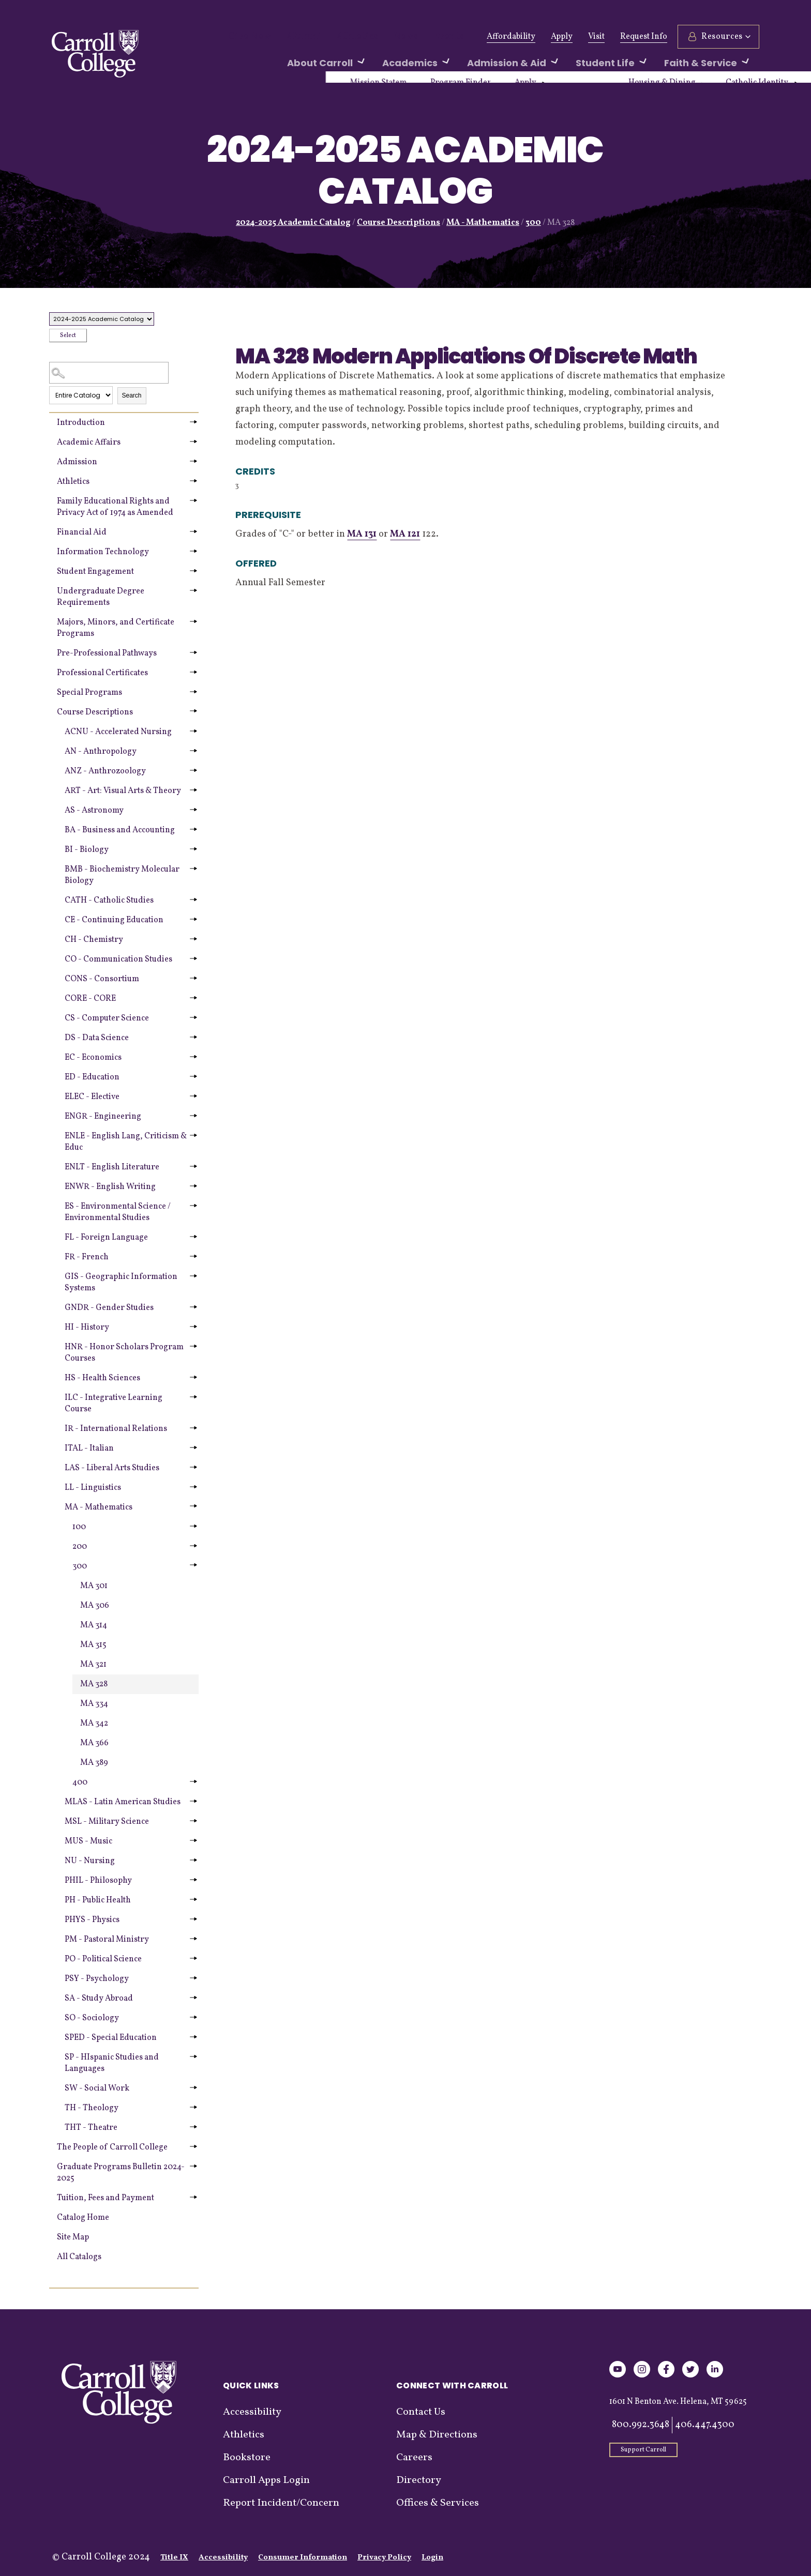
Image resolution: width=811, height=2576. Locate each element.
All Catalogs (79, 2257)
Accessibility (252, 2412)
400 (79, 1782)
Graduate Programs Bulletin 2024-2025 (121, 2172)
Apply (562, 36)
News (381, 36)
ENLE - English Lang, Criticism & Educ (126, 1142)
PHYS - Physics (92, 1920)
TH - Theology (91, 2108)
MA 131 (362, 534)
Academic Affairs (89, 442)
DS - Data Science (97, 1038)
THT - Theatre (91, 2127)
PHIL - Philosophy (98, 1880)
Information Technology (103, 552)
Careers (414, 2457)
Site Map (73, 2237)
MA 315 (93, 1645)
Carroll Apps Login (266, 2480)
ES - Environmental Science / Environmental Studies (118, 1212)
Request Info (643, 36)
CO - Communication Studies (118, 959)
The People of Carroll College (112, 2147)
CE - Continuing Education (114, 920)
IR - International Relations (116, 1429)
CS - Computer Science (107, 1018)
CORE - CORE (90, 998)
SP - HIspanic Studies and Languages (112, 2063)
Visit (596, 36)
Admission (77, 462)
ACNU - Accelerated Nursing (118, 732)
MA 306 (94, 1605)
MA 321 (93, 1664)
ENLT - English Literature (112, 1167)
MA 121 (405, 534)
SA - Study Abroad (99, 1998)
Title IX (174, 2557)
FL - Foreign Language (106, 1237)
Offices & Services (437, 2503)
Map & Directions (436, 2435)
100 (79, 1527)
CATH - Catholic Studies (109, 900)
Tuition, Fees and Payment (105, 2198)
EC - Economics (93, 1057)
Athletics (339, 36)
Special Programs (89, 692)
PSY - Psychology (97, 1979)
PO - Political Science (103, 1959)
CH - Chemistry (94, 940)
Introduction (81, 423)
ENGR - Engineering (103, 1116)
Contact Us (420, 2412)
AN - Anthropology (101, 751)
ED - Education (92, 1077)
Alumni (293, 36)
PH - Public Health (98, 1900)
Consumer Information (302, 2557)
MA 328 (94, 1684)
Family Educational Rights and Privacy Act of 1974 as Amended (115, 507)
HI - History (87, 1327)
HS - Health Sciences (102, 1378)
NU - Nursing (90, 1861)
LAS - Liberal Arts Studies (112, 1468)
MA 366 (94, 1743)
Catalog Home (83, 2217)
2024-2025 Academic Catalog (293, 222)
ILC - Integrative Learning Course (113, 1403)
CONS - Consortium (102, 979)
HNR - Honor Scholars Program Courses (124, 1353)
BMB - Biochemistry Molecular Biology (122, 875)
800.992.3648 (640, 2424)
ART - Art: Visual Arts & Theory (123, 791)
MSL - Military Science (107, 1821)
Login (432, 2557)
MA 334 (94, 1704)
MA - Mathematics (482, 222)
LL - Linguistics (93, 1487)
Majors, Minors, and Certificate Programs (115, 628)
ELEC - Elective (92, 1097)
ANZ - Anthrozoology (105, 771)
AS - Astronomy (94, 810)
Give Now (246, 36)
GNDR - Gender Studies (109, 1308)
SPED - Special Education (111, 2038)
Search (132, 395)
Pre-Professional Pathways (107, 653)
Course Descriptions (398, 222)
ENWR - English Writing (110, 1187)
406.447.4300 (704, 2424)
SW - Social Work (97, 2088)
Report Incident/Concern (281, 2503)
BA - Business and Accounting (120, 830)
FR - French (87, 1257)
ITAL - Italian (89, 1448)
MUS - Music (88, 1841)
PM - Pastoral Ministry (107, 1939)
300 (533, 222)
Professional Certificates (102, 673)
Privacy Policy (384, 2557)
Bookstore (247, 2457)
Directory (418, 2480)
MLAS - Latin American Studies (123, 1802)
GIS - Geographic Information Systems (121, 1282)
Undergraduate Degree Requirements (100, 597)
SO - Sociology (92, 2018)
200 (79, 1546)
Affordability (511, 36)
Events (419, 36)
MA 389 (94, 1763)
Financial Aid (82, 532)
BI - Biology (87, 850)
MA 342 (94, 1723)
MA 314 (93, 1625)
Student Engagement (95, 571)
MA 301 (94, 1586)
